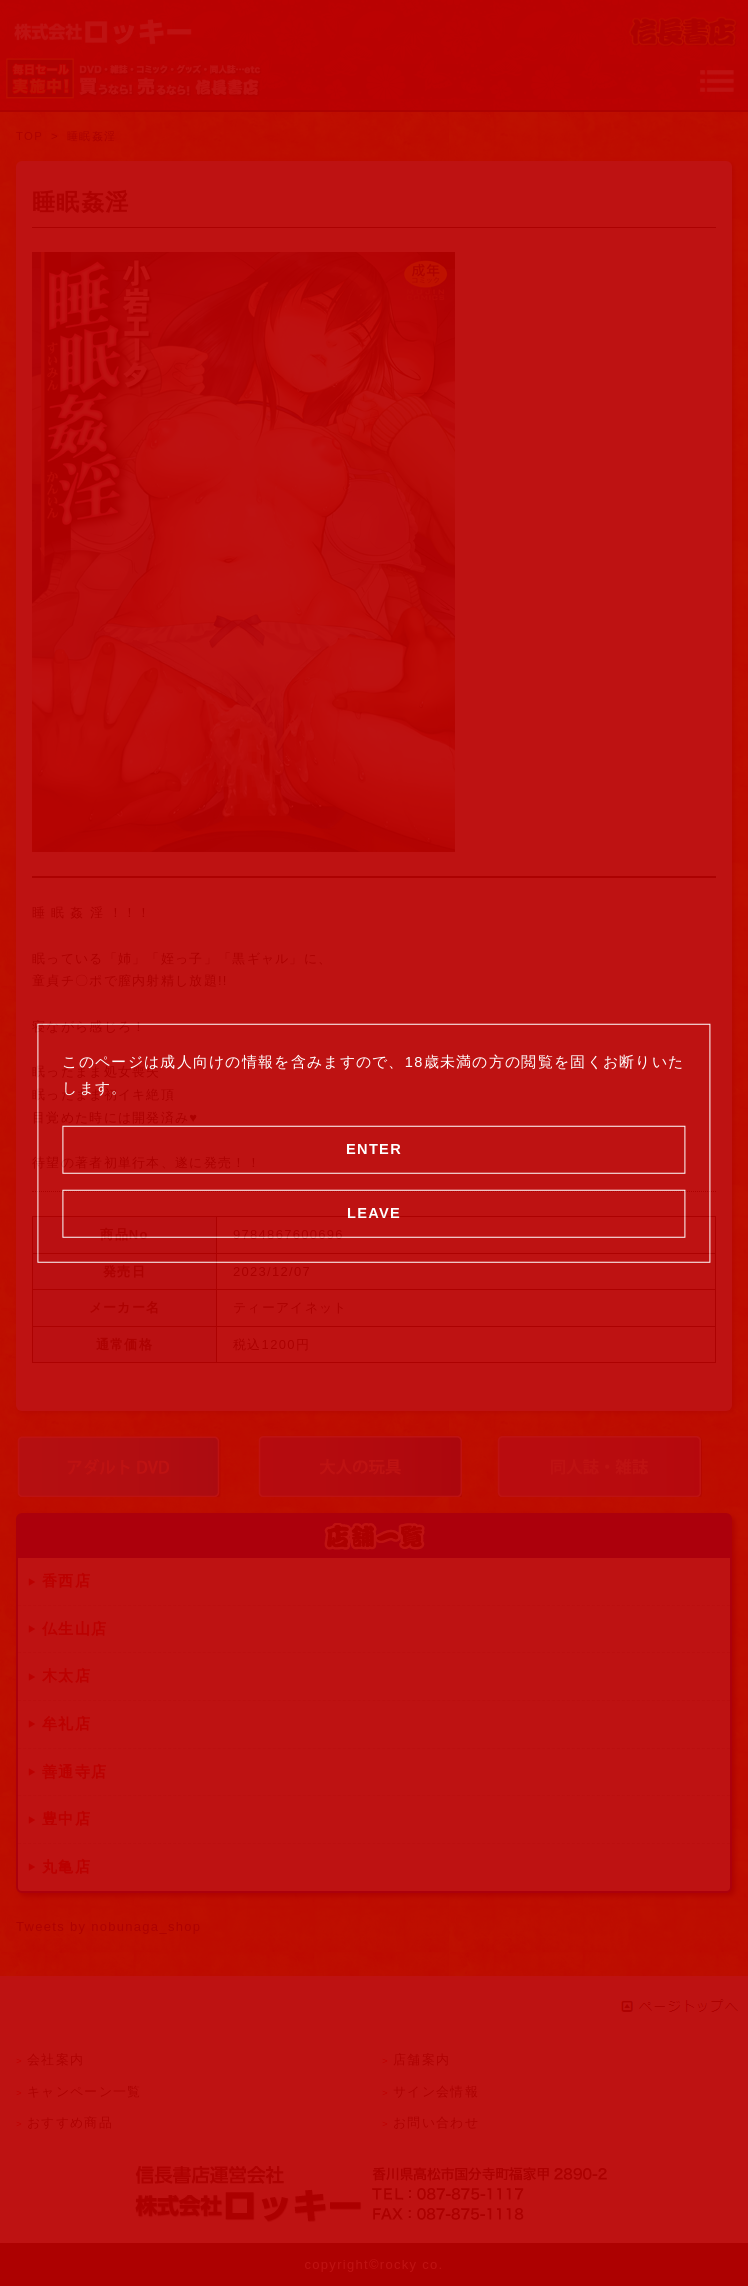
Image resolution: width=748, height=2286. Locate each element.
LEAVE (374, 1212)
